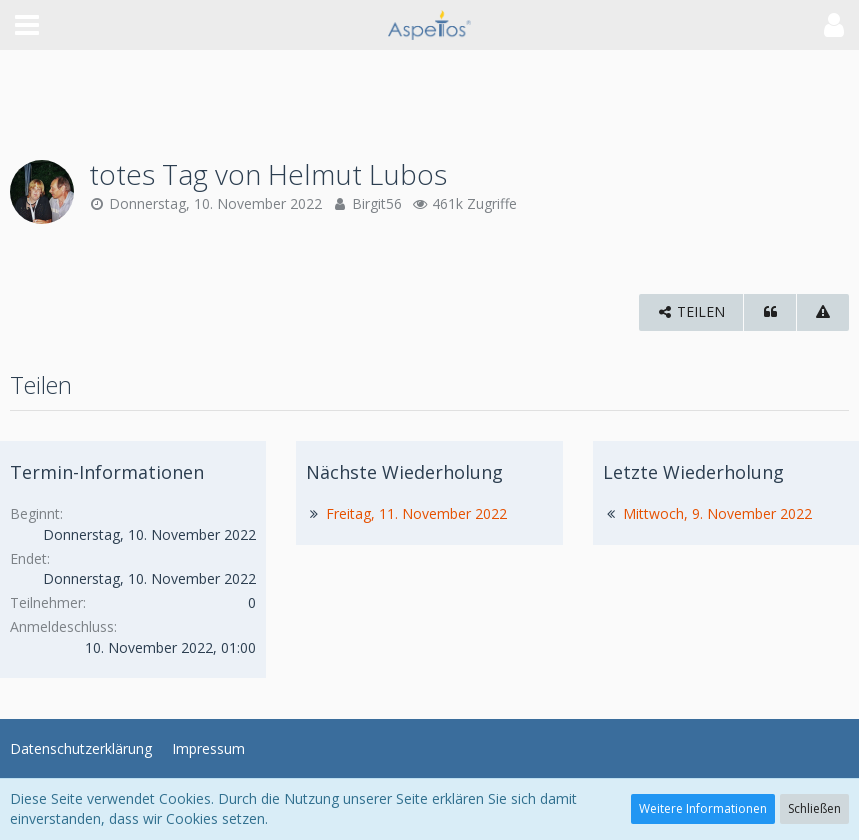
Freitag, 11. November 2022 (416, 513)
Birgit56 (377, 203)
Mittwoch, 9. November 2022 (717, 513)
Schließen (814, 808)
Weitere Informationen (703, 808)
